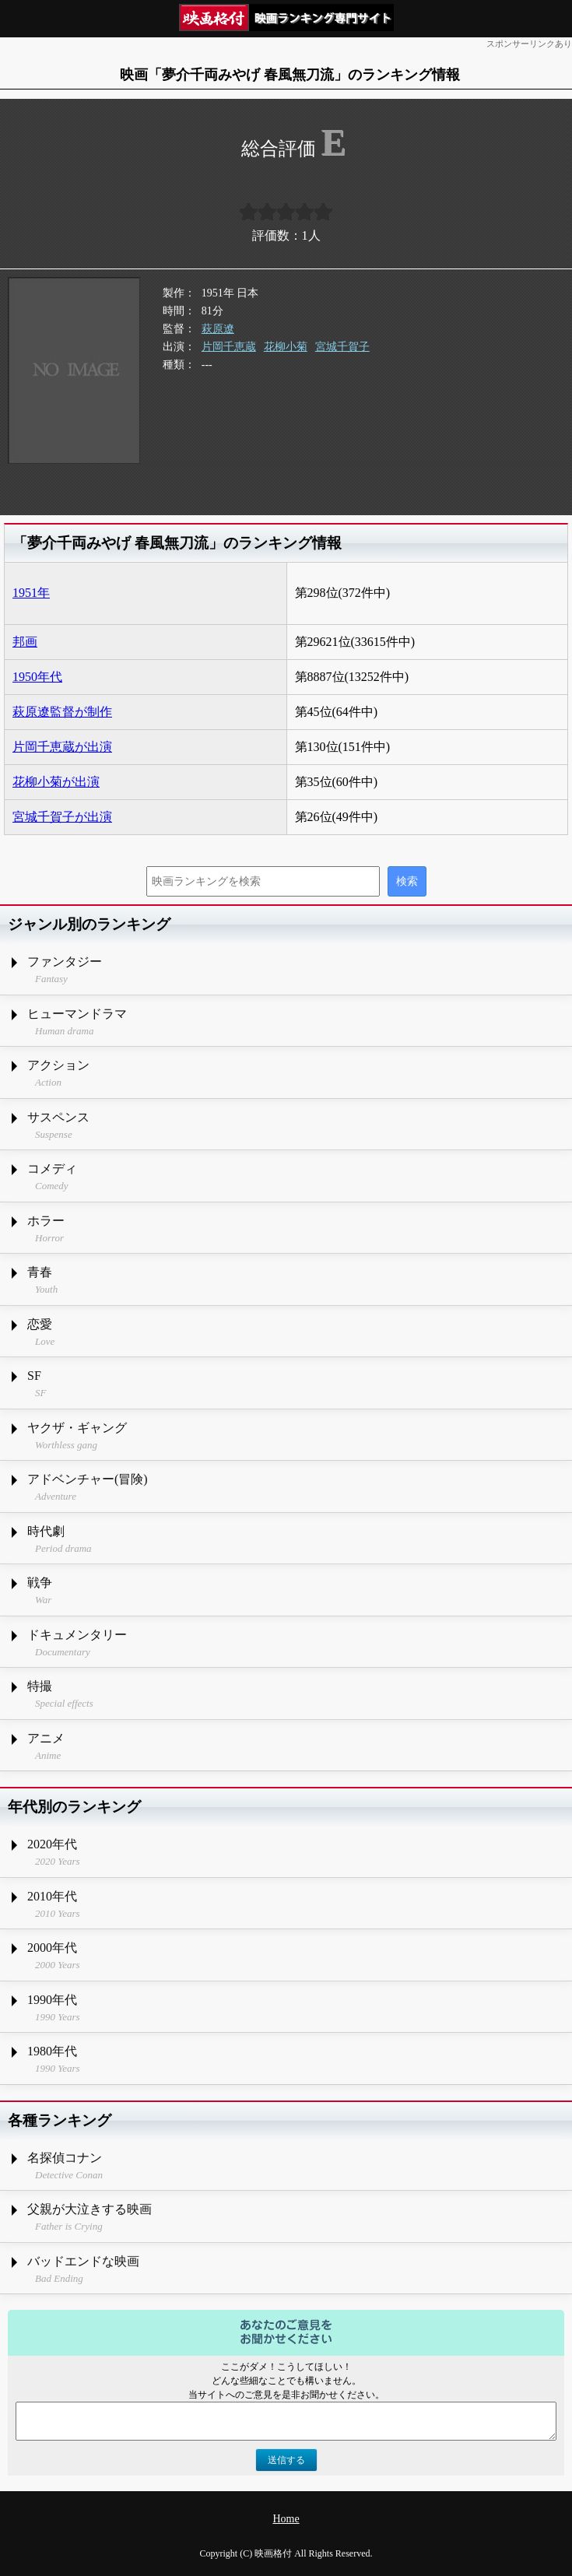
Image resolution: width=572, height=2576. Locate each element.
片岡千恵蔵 (229, 347)
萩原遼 (218, 329)
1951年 (31, 592)
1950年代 (37, 676)
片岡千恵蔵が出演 (62, 746)
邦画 (24, 641)
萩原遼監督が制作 (62, 711)
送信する (286, 2460)
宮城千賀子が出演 (62, 816)
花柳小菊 (285, 347)
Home (285, 2519)
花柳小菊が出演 (56, 781)
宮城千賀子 (342, 347)
